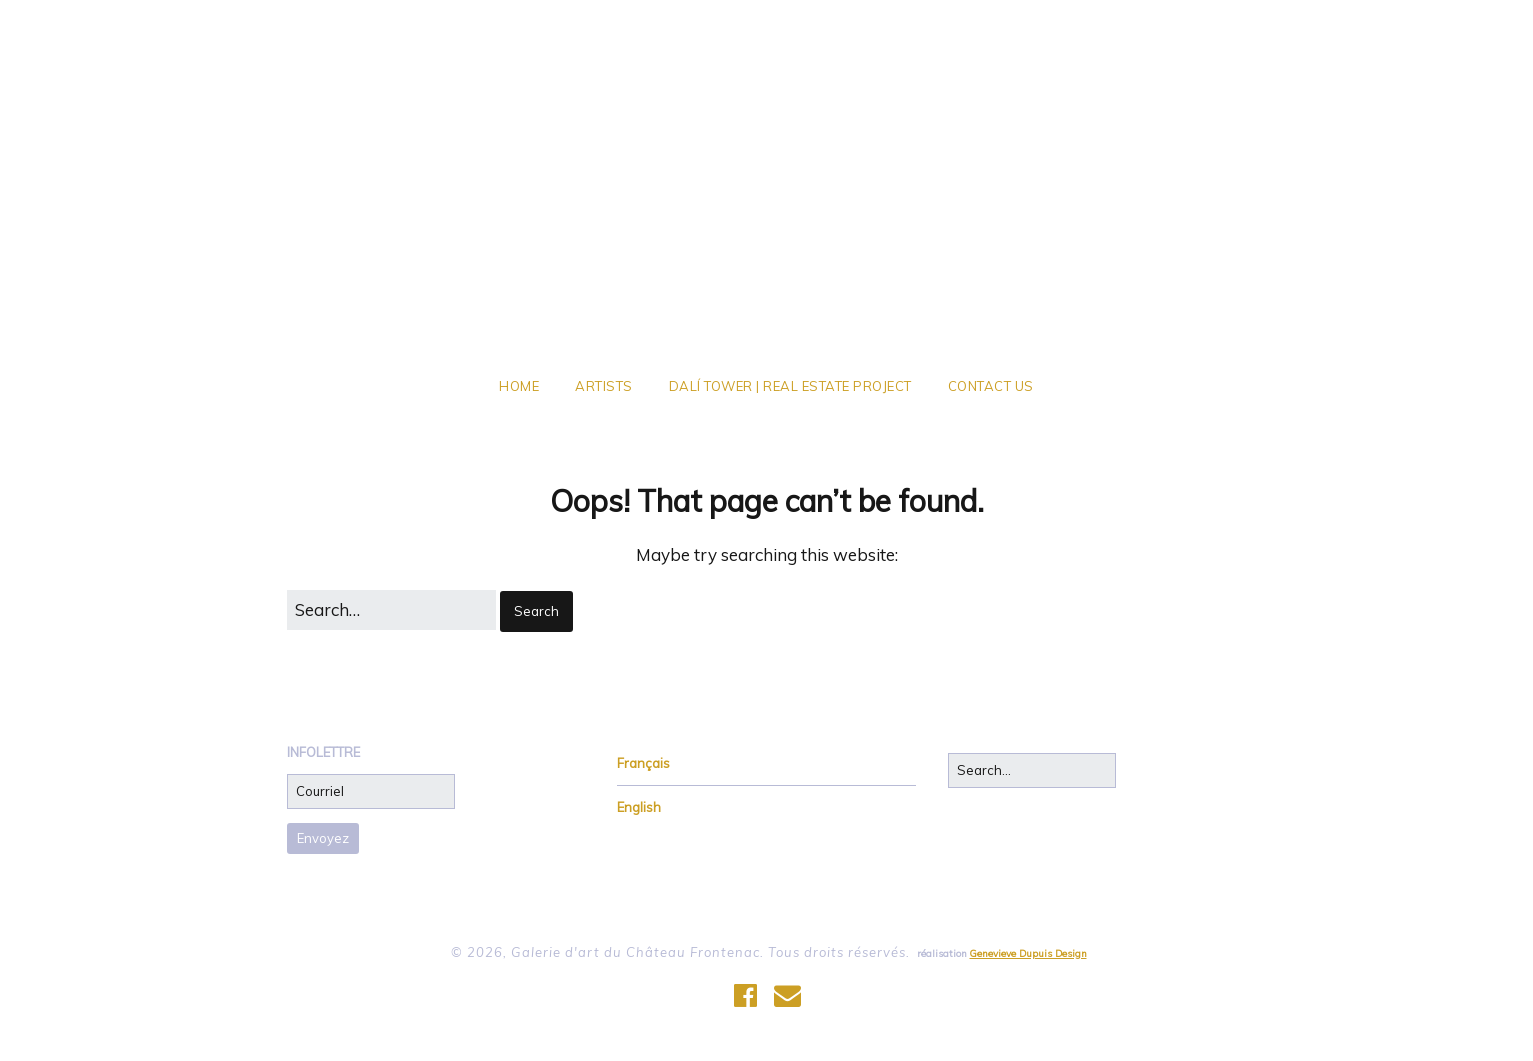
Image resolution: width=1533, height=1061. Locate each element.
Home (519, 386)
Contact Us (991, 386)
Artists (604, 386)
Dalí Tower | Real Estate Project (790, 386)
